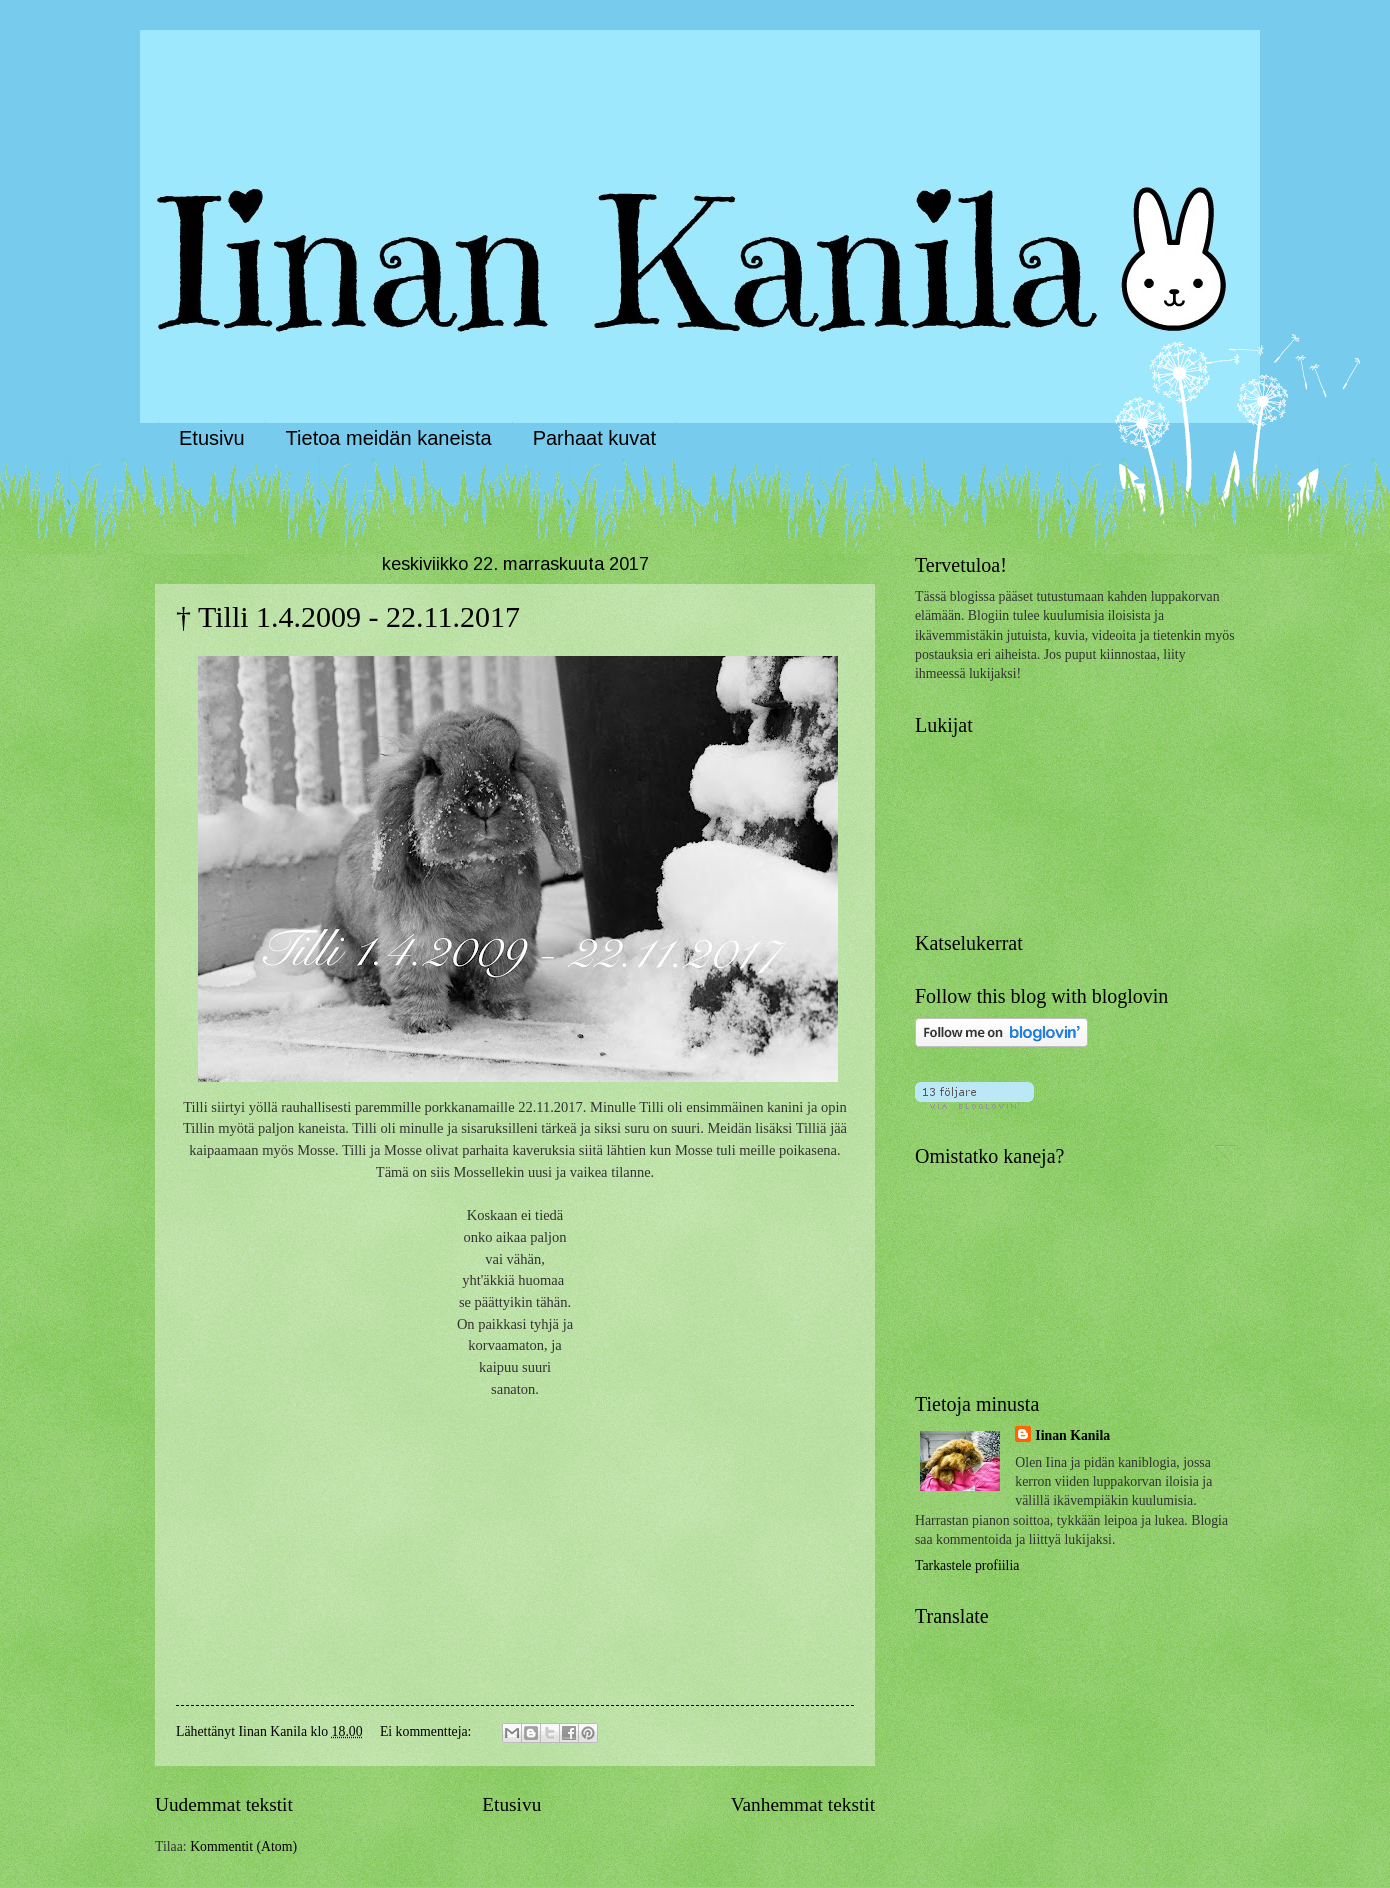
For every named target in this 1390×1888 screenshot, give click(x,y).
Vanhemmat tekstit (803, 1804)
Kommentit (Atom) (243, 1846)
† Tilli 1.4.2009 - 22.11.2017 (348, 616)
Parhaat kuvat (594, 438)
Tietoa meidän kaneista (389, 438)
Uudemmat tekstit (224, 1804)
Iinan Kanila (1072, 1435)
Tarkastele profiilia (967, 1565)
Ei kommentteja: (427, 1731)
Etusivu (212, 438)
